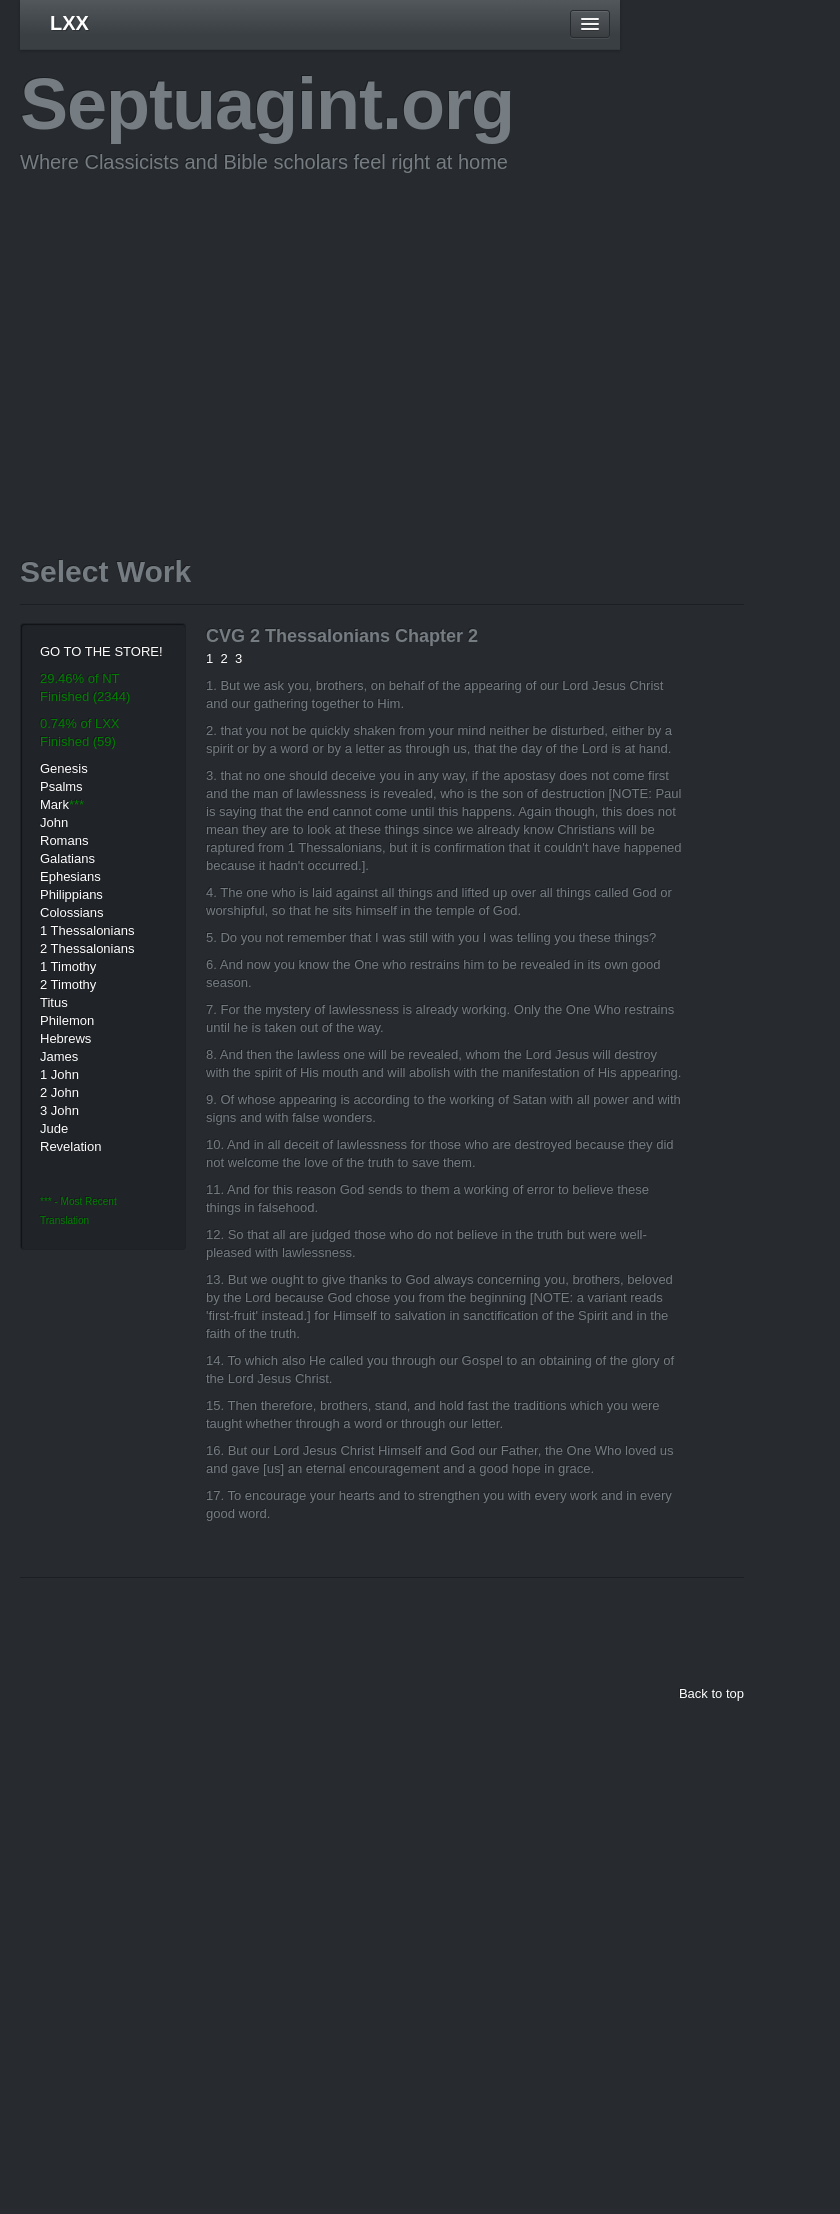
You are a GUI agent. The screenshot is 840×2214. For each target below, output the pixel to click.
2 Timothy (68, 984)
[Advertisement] (344, 334)
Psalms (61, 786)
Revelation (70, 1146)
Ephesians (70, 876)
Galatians (67, 858)
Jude (54, 1128)
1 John (59, 1074)
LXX (69, 23)
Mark (54, 804)
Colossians (72, 912)
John (54, 822)
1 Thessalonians (87, 930)
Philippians (71, 894)
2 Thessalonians (87, 948)
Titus (54, 1002)
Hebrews (65, 1038)
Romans (64, 840)
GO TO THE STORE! (101, 651)
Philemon (67, 1020)
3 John (59, 1110)
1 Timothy (68, 966)
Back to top (711, 1693)
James (59, 1056)
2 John (59, 1092)
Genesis (64, 768)
